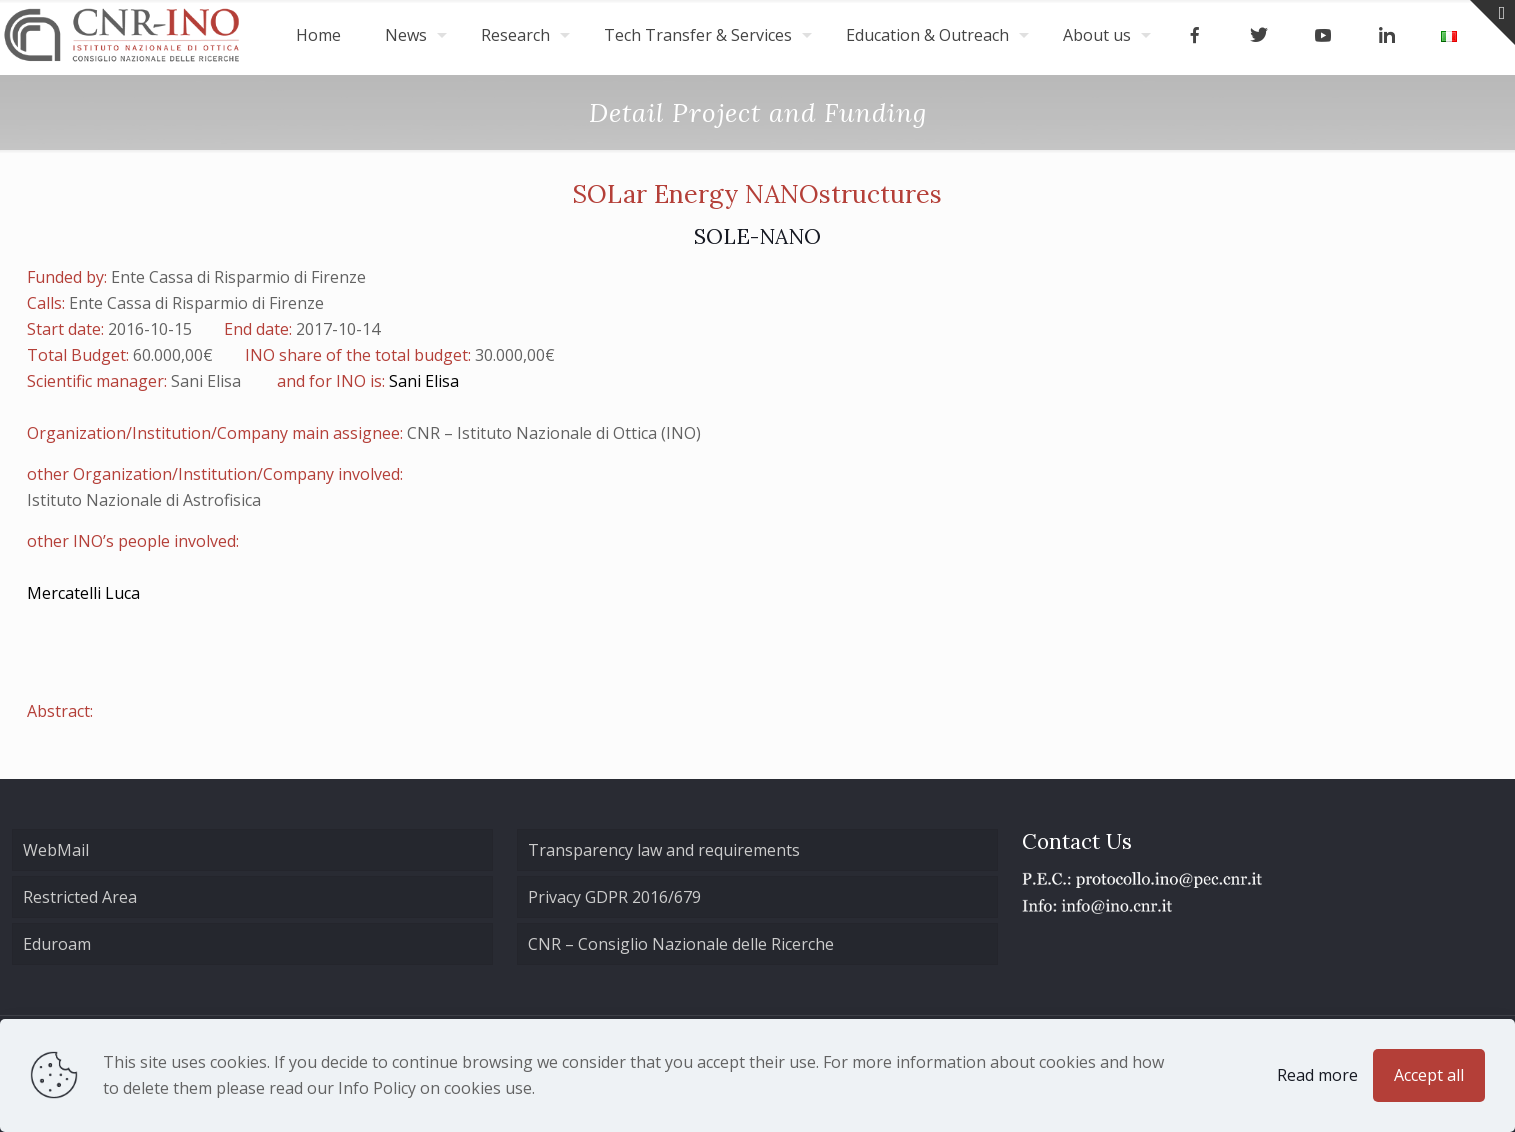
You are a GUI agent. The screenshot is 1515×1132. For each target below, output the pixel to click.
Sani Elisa (424, 381)
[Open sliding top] (1492, 22)
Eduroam (57, 944)
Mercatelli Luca (83, 593)
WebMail (56, 850)
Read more (1317, 1075)
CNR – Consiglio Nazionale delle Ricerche (681, 944)
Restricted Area (80, 897)
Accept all (1429, 1075)
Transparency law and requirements (664, 850)
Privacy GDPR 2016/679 (614, 897)
